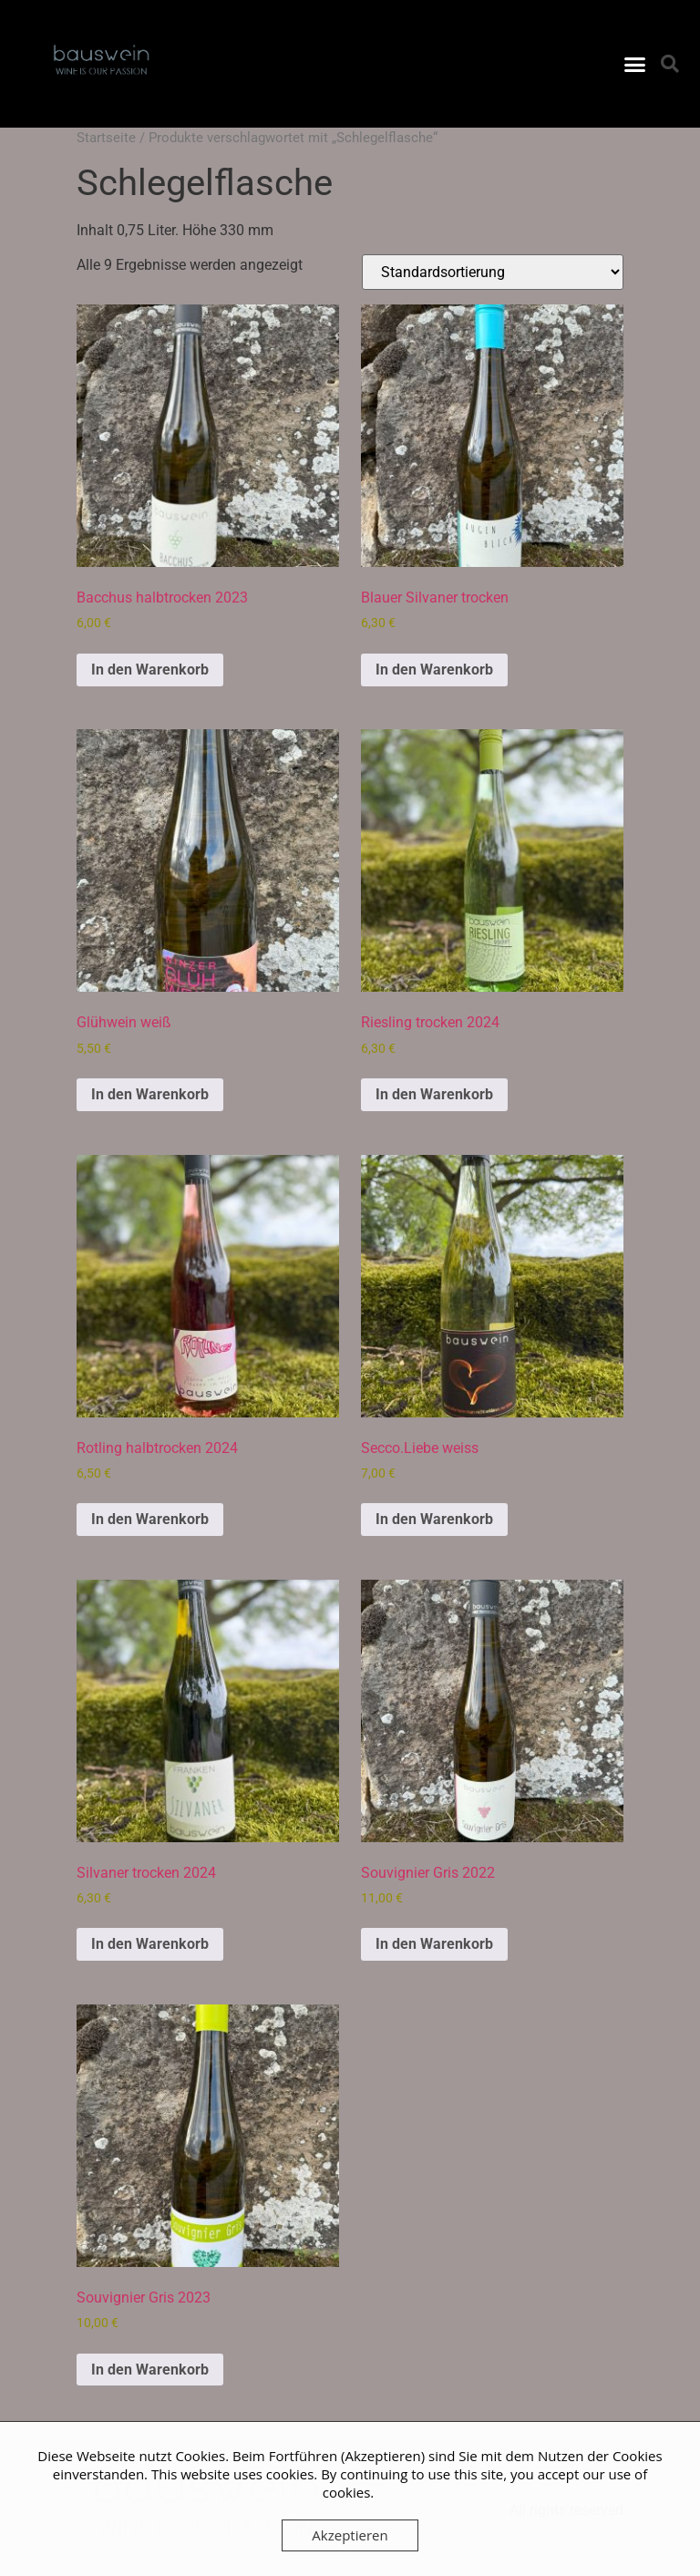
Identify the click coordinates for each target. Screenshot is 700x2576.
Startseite (106, 137)
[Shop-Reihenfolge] (492, 272)
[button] (634, 63)
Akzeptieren (349, 2535)
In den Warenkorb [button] (150, 669)
